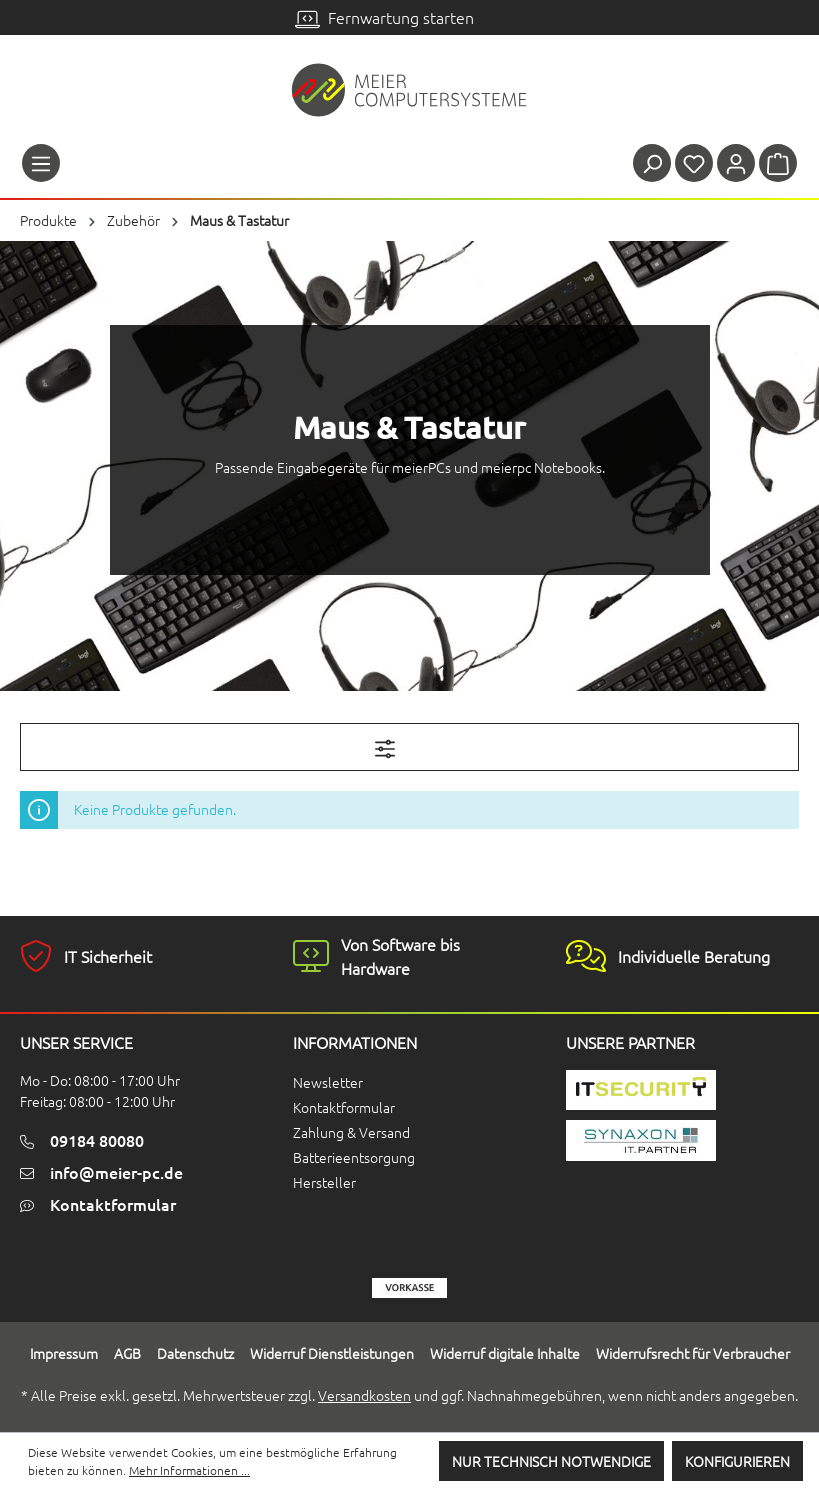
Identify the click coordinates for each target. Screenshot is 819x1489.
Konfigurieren (737, 1461)
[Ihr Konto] (736, 163)
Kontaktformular (113, 1204)
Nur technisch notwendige (551, 1461)
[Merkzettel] (694, 163)
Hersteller (324, 1182)
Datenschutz (195, 1353)
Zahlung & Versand (351, 1132)
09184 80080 (97, 1140)
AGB (127, 1353)
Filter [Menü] (410, 745)
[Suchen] (652, 163)
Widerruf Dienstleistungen (332, 1353)
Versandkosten (364, 1395)
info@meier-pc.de (116, 1172)
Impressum (64, 1353)
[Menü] (41, 163)
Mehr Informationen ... (189, 1470)
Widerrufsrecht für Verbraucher (693, 1353)
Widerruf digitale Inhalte (505, 1353)
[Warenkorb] (778, 163)
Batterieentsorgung (354, 1157)
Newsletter (328, 1082)
